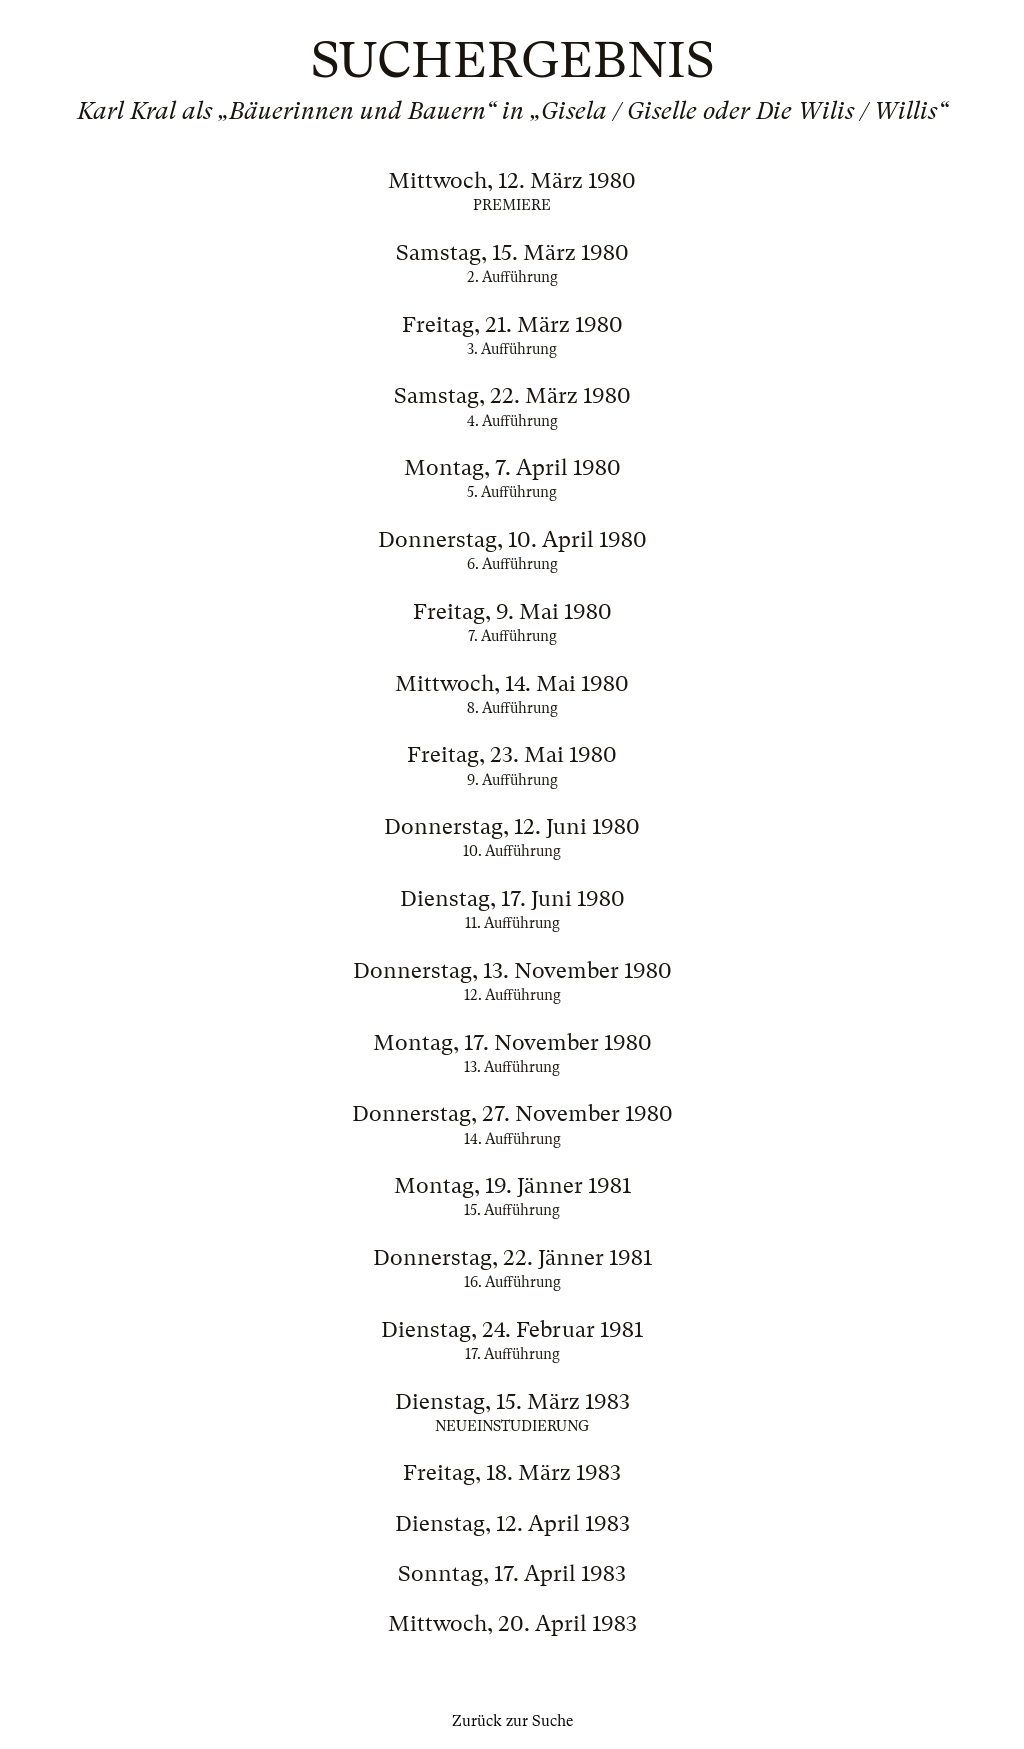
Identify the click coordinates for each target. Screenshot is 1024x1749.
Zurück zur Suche (512, 1721)
